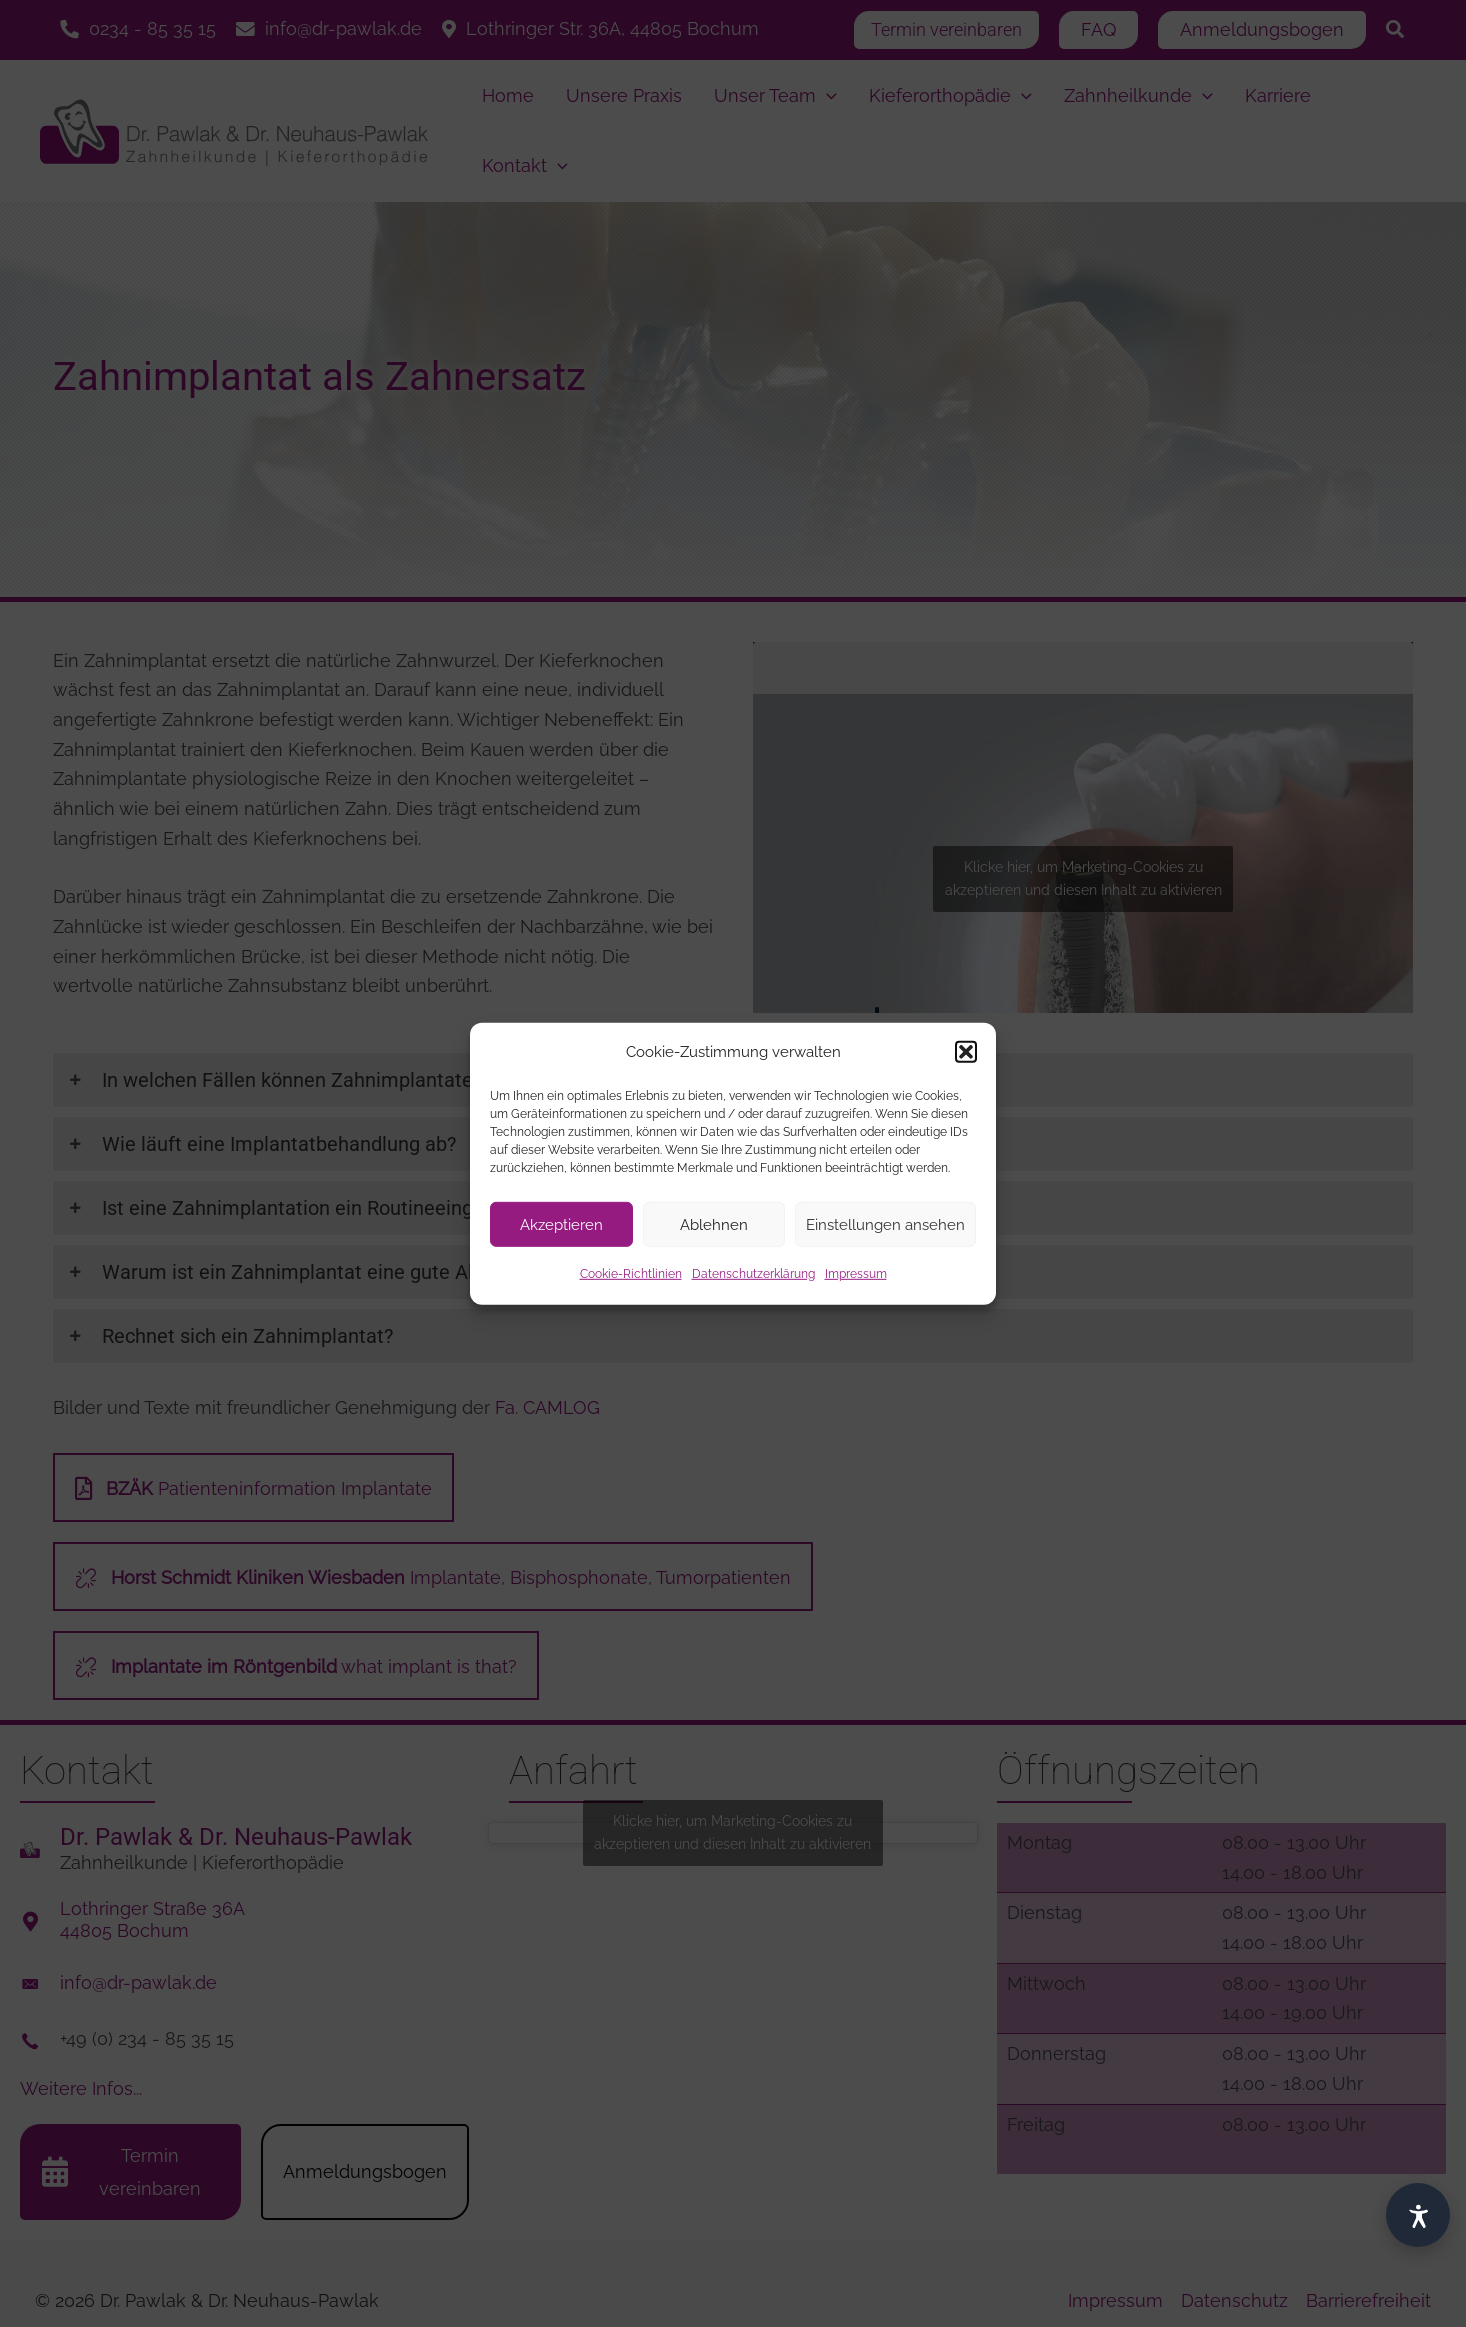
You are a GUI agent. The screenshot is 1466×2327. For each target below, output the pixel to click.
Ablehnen (714, 1225)
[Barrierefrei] (1418, 2215)
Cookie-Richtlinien (631, 1274)
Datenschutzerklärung (753, 1274)
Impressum (856, 1274)
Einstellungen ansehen (885, 1225)
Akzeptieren (561, 1225)
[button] (966, 1052)
